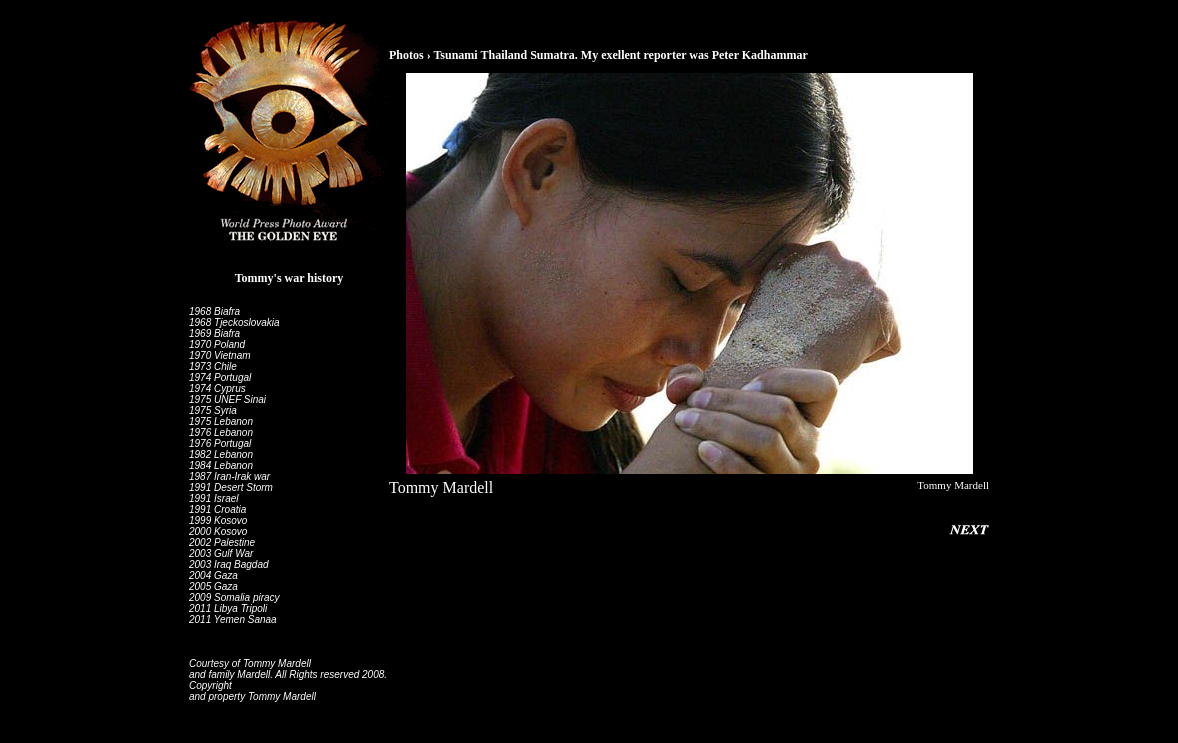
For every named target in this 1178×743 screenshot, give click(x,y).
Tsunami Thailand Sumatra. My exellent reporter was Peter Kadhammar (620, 55)
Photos (406, 55)
